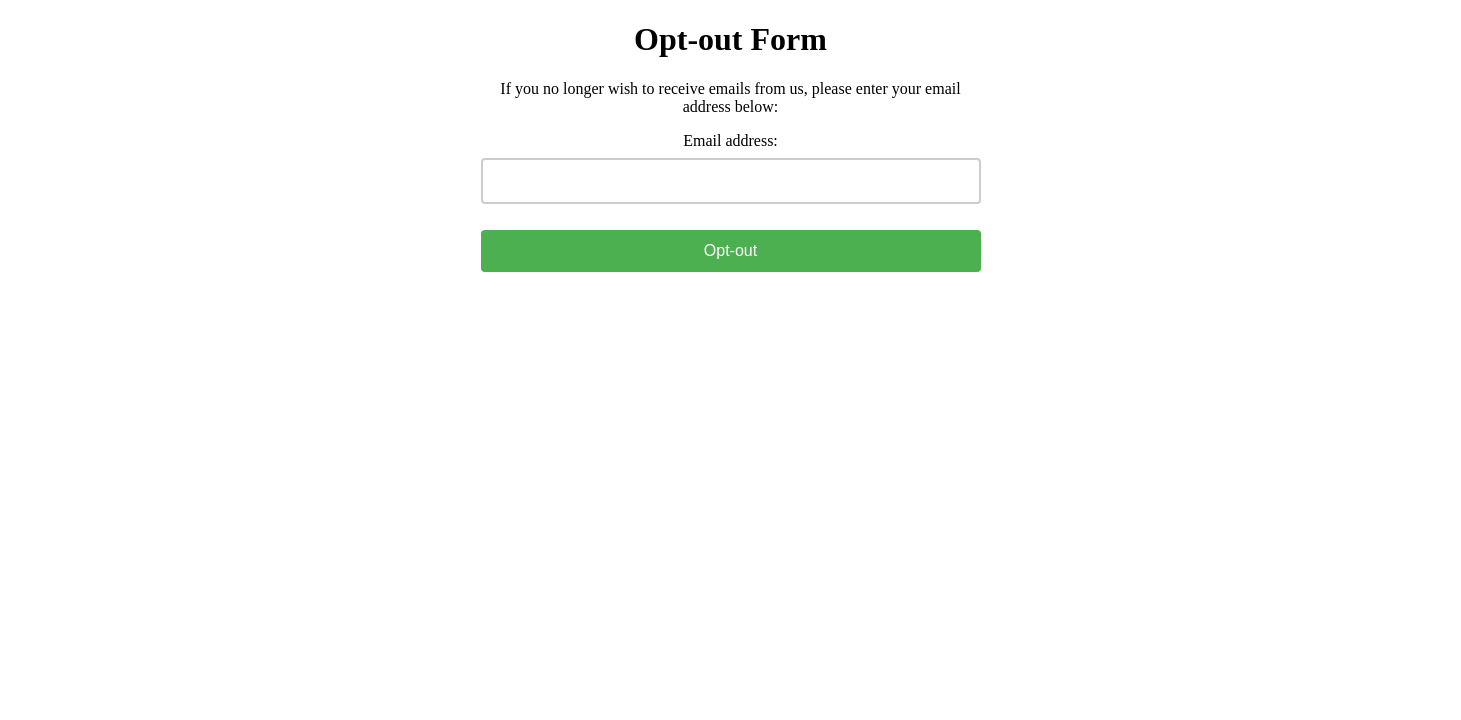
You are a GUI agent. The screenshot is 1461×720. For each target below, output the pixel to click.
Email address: (730, 140)
